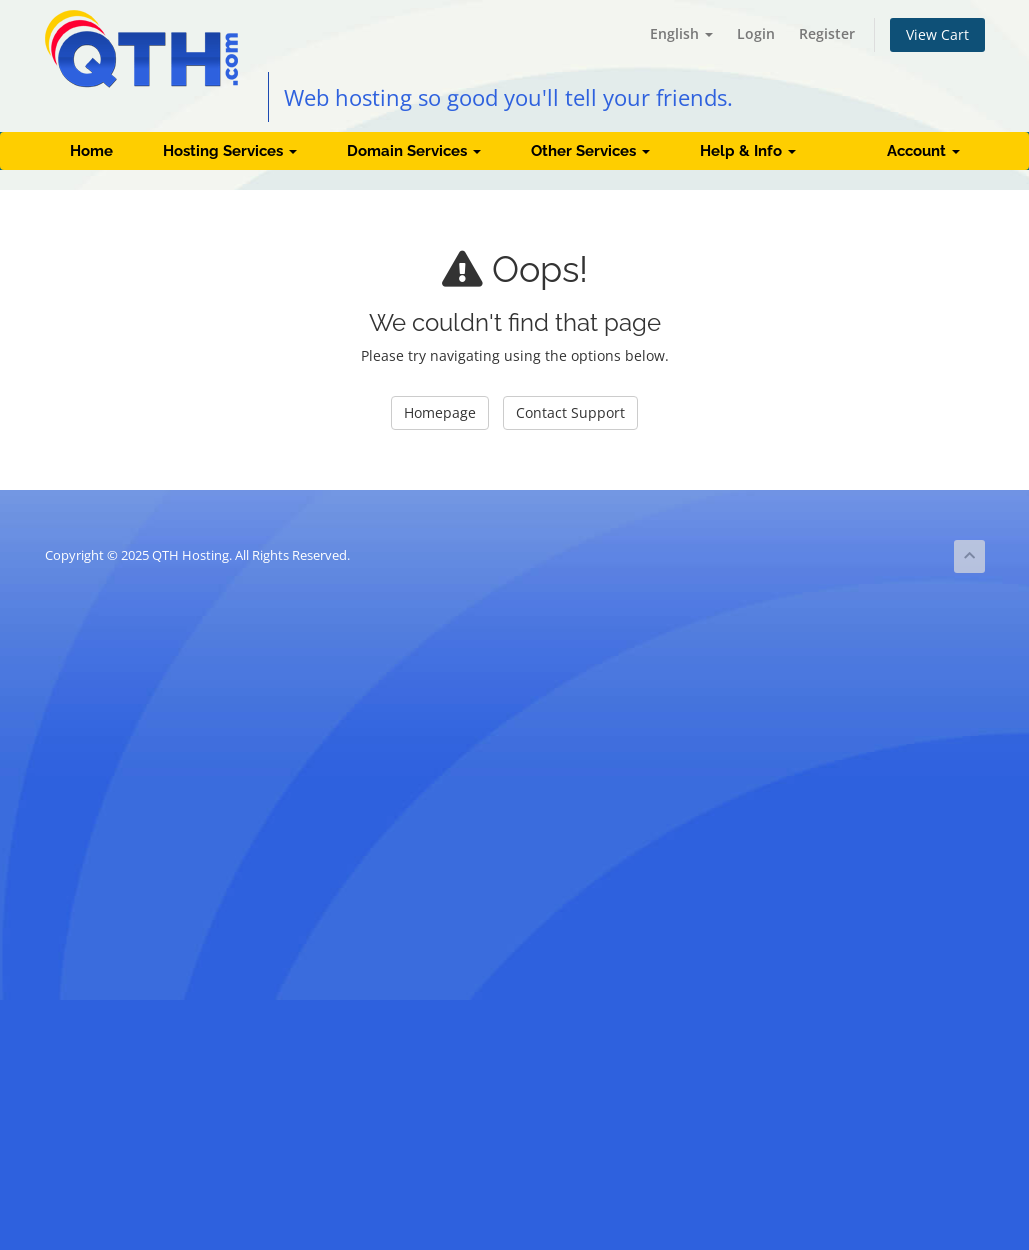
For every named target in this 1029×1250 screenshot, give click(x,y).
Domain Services (414, 151)
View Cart (937, 34)
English (681, 33)
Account (923, 151)
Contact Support (570, 412)
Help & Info (748, 151)
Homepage (440, 412)
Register (827, 33)
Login (756, 33)
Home (91, 151)
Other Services (590, 151)
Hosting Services (230, 151)
